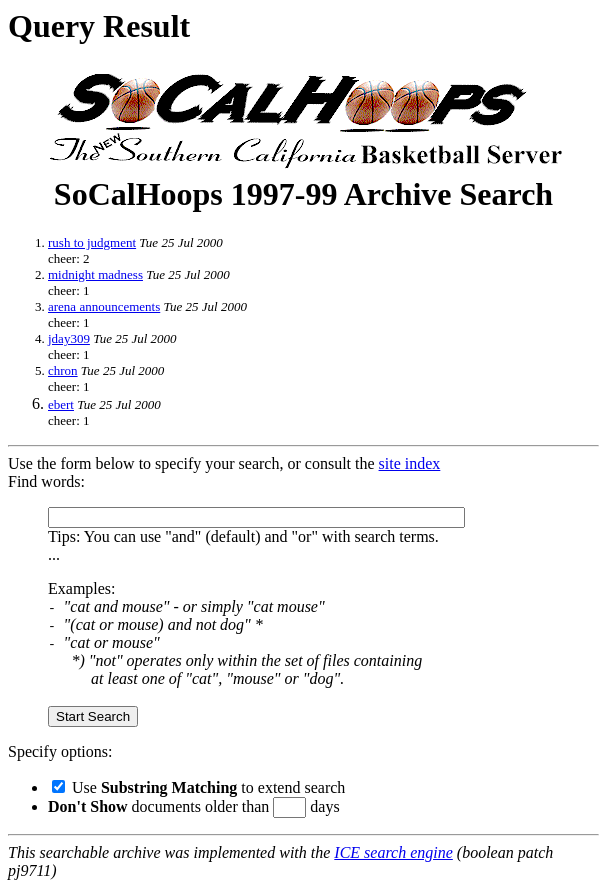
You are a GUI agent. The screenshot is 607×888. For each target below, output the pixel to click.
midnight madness (95, 274)
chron (63, 370)
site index (410, 463)
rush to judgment (92, 242)
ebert (61, 404)
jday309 (69, 338)
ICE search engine (393, 852)
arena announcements (104, 306)
